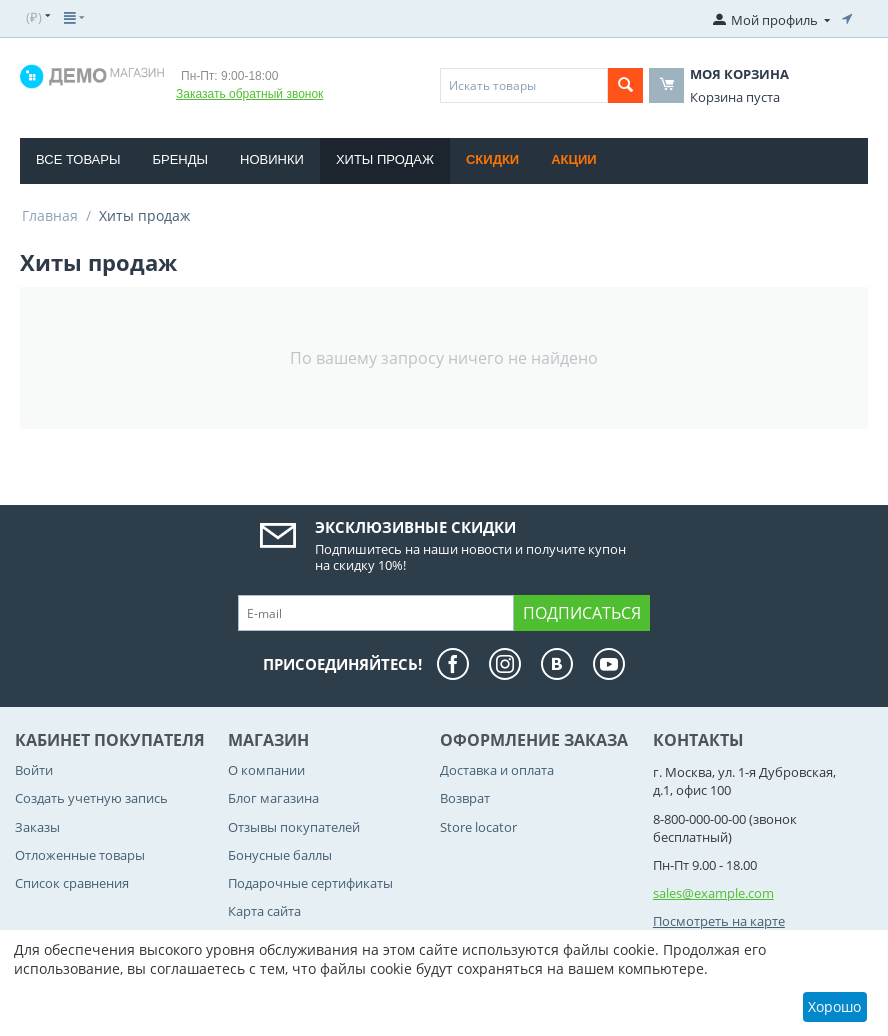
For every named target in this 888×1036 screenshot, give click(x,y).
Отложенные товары (80, 855)
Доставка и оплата (497, 770)
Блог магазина (273, 798)
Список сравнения (72, 883)
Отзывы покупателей (294, 827)
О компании (266, 770)
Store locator (478, 827)
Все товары (78, 159)
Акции (574, 159)
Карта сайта (264, 911)
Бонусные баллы (280, 855)
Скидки (492, 159)
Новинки (272, 159)
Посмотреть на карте (719, 921)
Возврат (465, 798)
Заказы (37, 827)
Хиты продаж (385, 159)
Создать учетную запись (91, 798)
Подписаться (582, 613)
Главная (50, 215)
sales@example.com (713, 893)
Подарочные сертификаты (310, 883)
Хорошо (834, 1006)
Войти (34, 770)
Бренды (180, 159)
